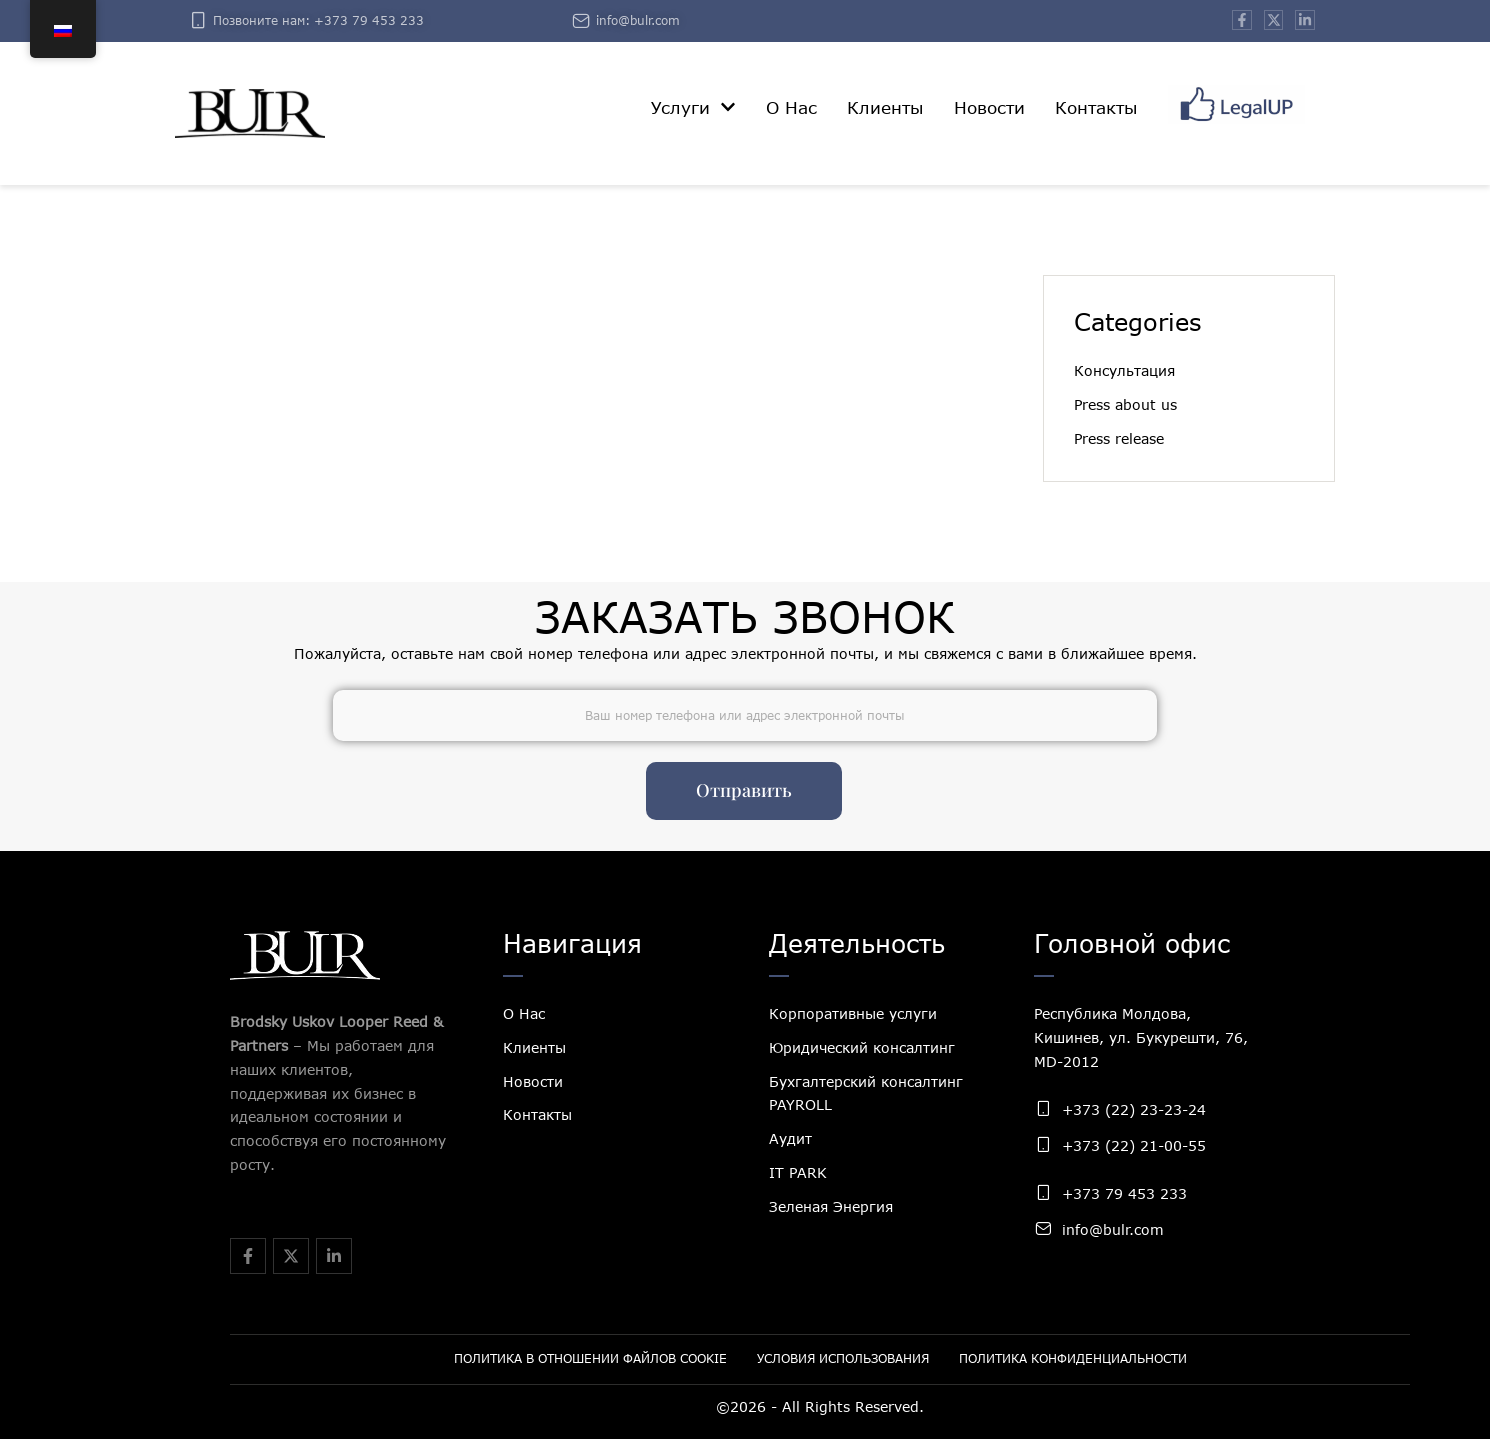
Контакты (537, 1114)
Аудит (790, 1138)
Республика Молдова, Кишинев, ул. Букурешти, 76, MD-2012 (1141, 1037)
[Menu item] (693, 108)
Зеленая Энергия (831, 1206)
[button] (728, 107)
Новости (533, 1081)
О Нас (524, 1013)
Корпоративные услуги (853, 1013)
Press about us (1125, 404)
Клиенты (534, 1047)
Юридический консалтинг (862, 1047)
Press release (1119, 438)
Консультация (1124, 370)
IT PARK (798, 1172)
